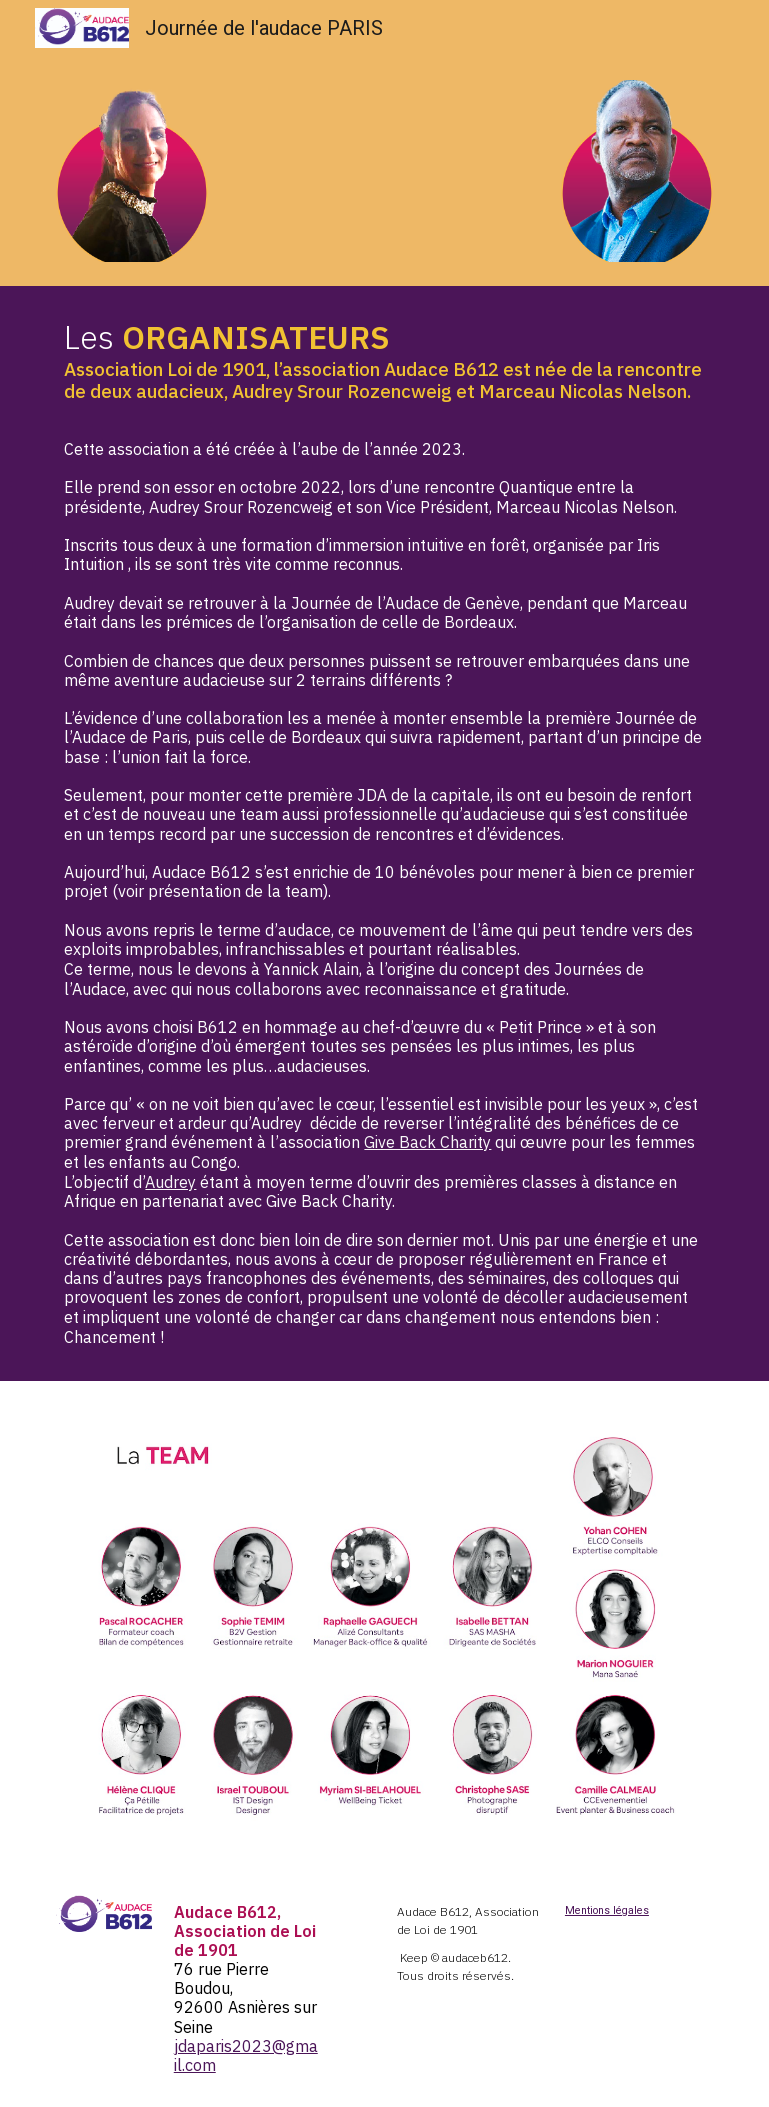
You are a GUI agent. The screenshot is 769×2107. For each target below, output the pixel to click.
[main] (384, 833)
